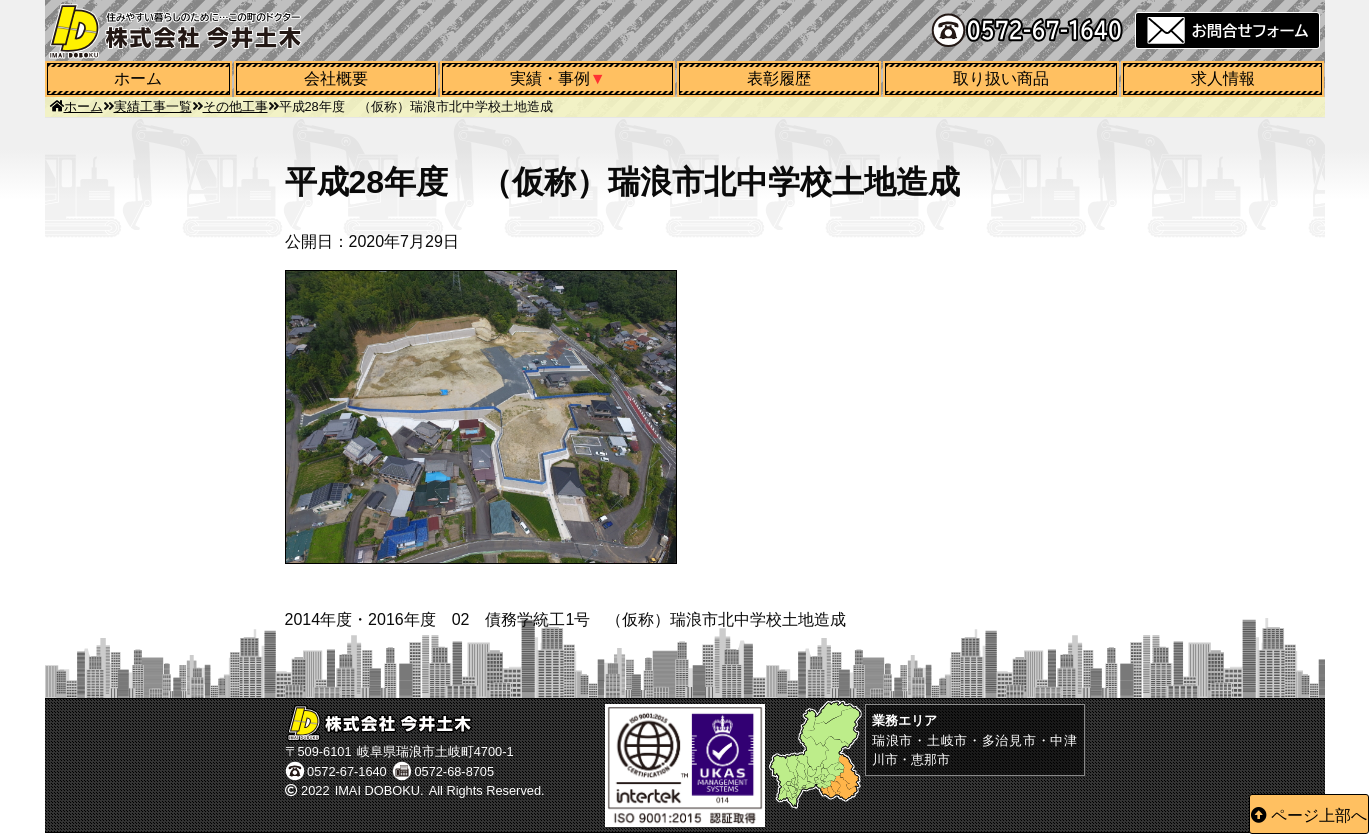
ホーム (138, 78)
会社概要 (336, 78)
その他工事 (235, 106)
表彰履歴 (779, 78)
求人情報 (1223, 78)
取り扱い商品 (1001, 78)
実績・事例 (550, 78)
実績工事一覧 (153, 106)
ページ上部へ (1319, 815)
